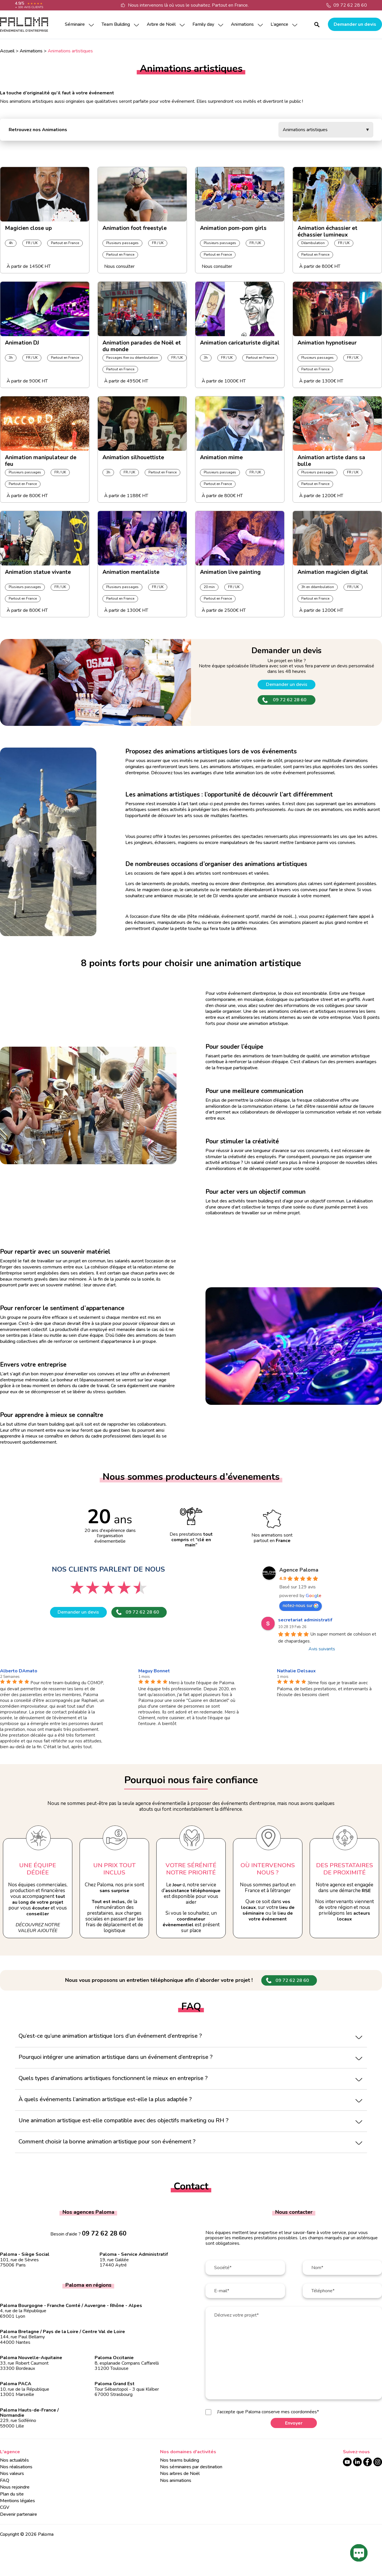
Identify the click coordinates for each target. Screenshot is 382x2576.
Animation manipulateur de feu (40, 459)
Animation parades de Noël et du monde (141, 345)
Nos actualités (14, 2460)
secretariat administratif (305, 1620)
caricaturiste (197, 890)
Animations (242, 24)
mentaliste (232, 890)
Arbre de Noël (161, 24)
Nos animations (175, 2480)
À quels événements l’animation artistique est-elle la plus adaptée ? (105, 2099)
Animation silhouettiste (133, 457)
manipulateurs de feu (241, 842)
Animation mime (221, 457)
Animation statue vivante (38, 572)
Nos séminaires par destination (191, 2466)
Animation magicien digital (332, 572)
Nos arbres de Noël (180, 2473)
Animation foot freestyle (134, 228)
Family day (203, 24)
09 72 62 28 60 (350, 5)
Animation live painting (230, 572)
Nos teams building (179, 2460)
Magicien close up (28, 228)
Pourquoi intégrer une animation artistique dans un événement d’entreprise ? (115, 2057)
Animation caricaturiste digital (240, 343)
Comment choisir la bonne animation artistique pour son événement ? (107, 2141)
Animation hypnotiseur (327, 343)
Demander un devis (355, 24)
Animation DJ (22, 343)
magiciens (188, 842)
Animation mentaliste (130, 572)
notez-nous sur (300, 1605)
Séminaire (75, 24)
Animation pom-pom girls (233, 228)
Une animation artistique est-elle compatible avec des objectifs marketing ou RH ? (123, 2120)
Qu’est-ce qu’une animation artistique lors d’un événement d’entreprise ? (110, 2036)
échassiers (165, 842)
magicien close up (160, 890)
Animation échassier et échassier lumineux (327, 230)
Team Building (116, 24)
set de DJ (208, 896)
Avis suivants (321, 1649)
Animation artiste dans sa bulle (331, 459)
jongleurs (143, 842)
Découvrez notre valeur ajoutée (38, 1928)
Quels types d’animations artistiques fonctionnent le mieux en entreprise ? (113, 2078)
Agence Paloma (298, 1569)
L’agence (279, 24)
